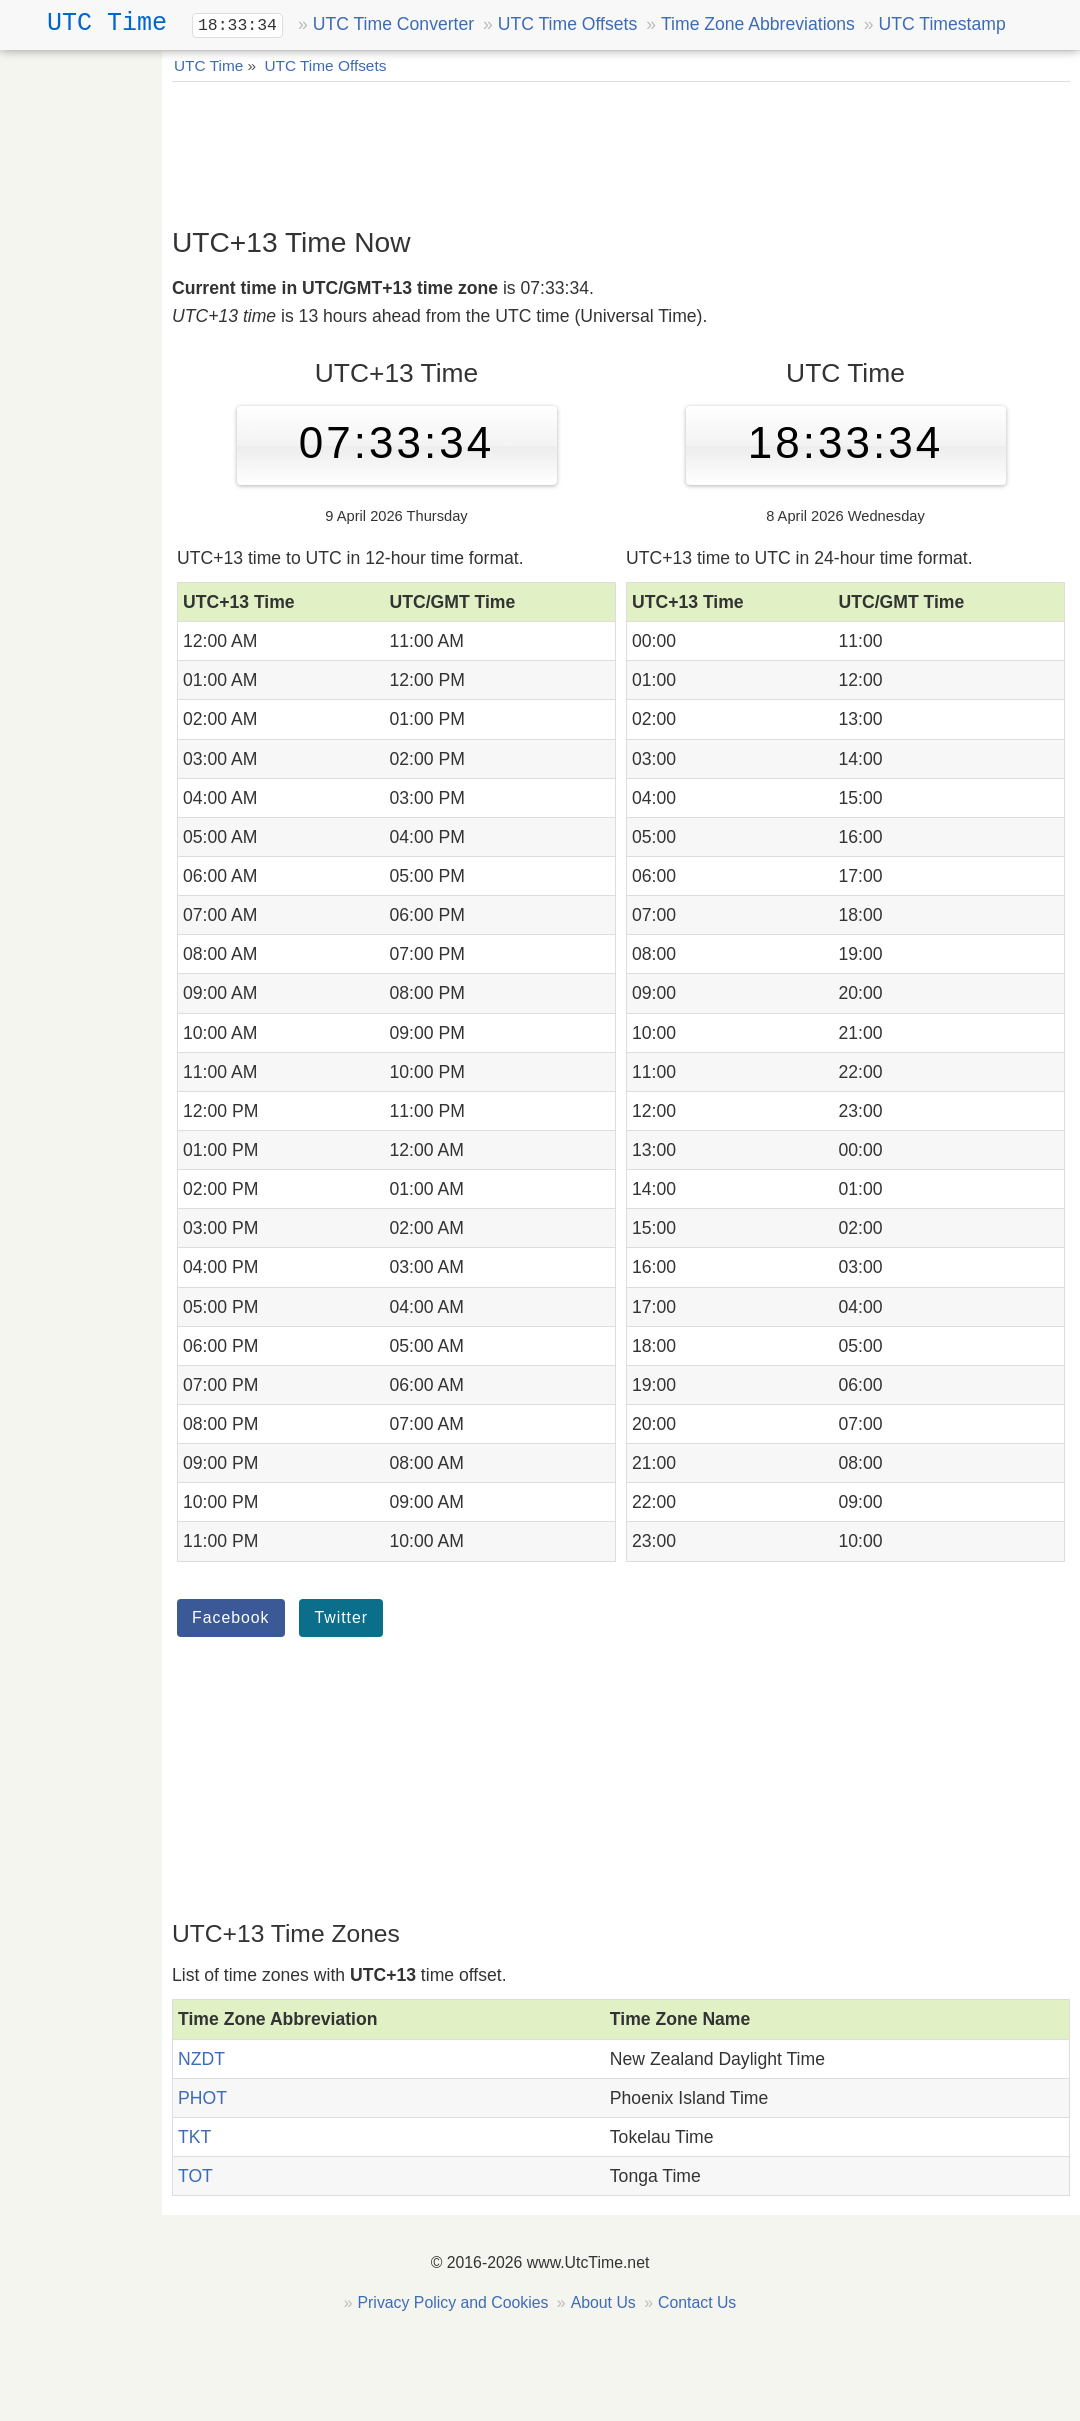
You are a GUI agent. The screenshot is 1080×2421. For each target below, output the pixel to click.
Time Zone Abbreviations (758, 24)
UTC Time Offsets (567, 24)
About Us (603, 2302)
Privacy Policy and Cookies (453, 2302)
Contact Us (697, 2302)
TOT (195, 2176)
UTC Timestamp (942, 24)
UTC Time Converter (393, 24)
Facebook (231, 1617)
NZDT (201, 2059)
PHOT (202, 2098)
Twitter (341, 1617)
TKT (194, 2137)
